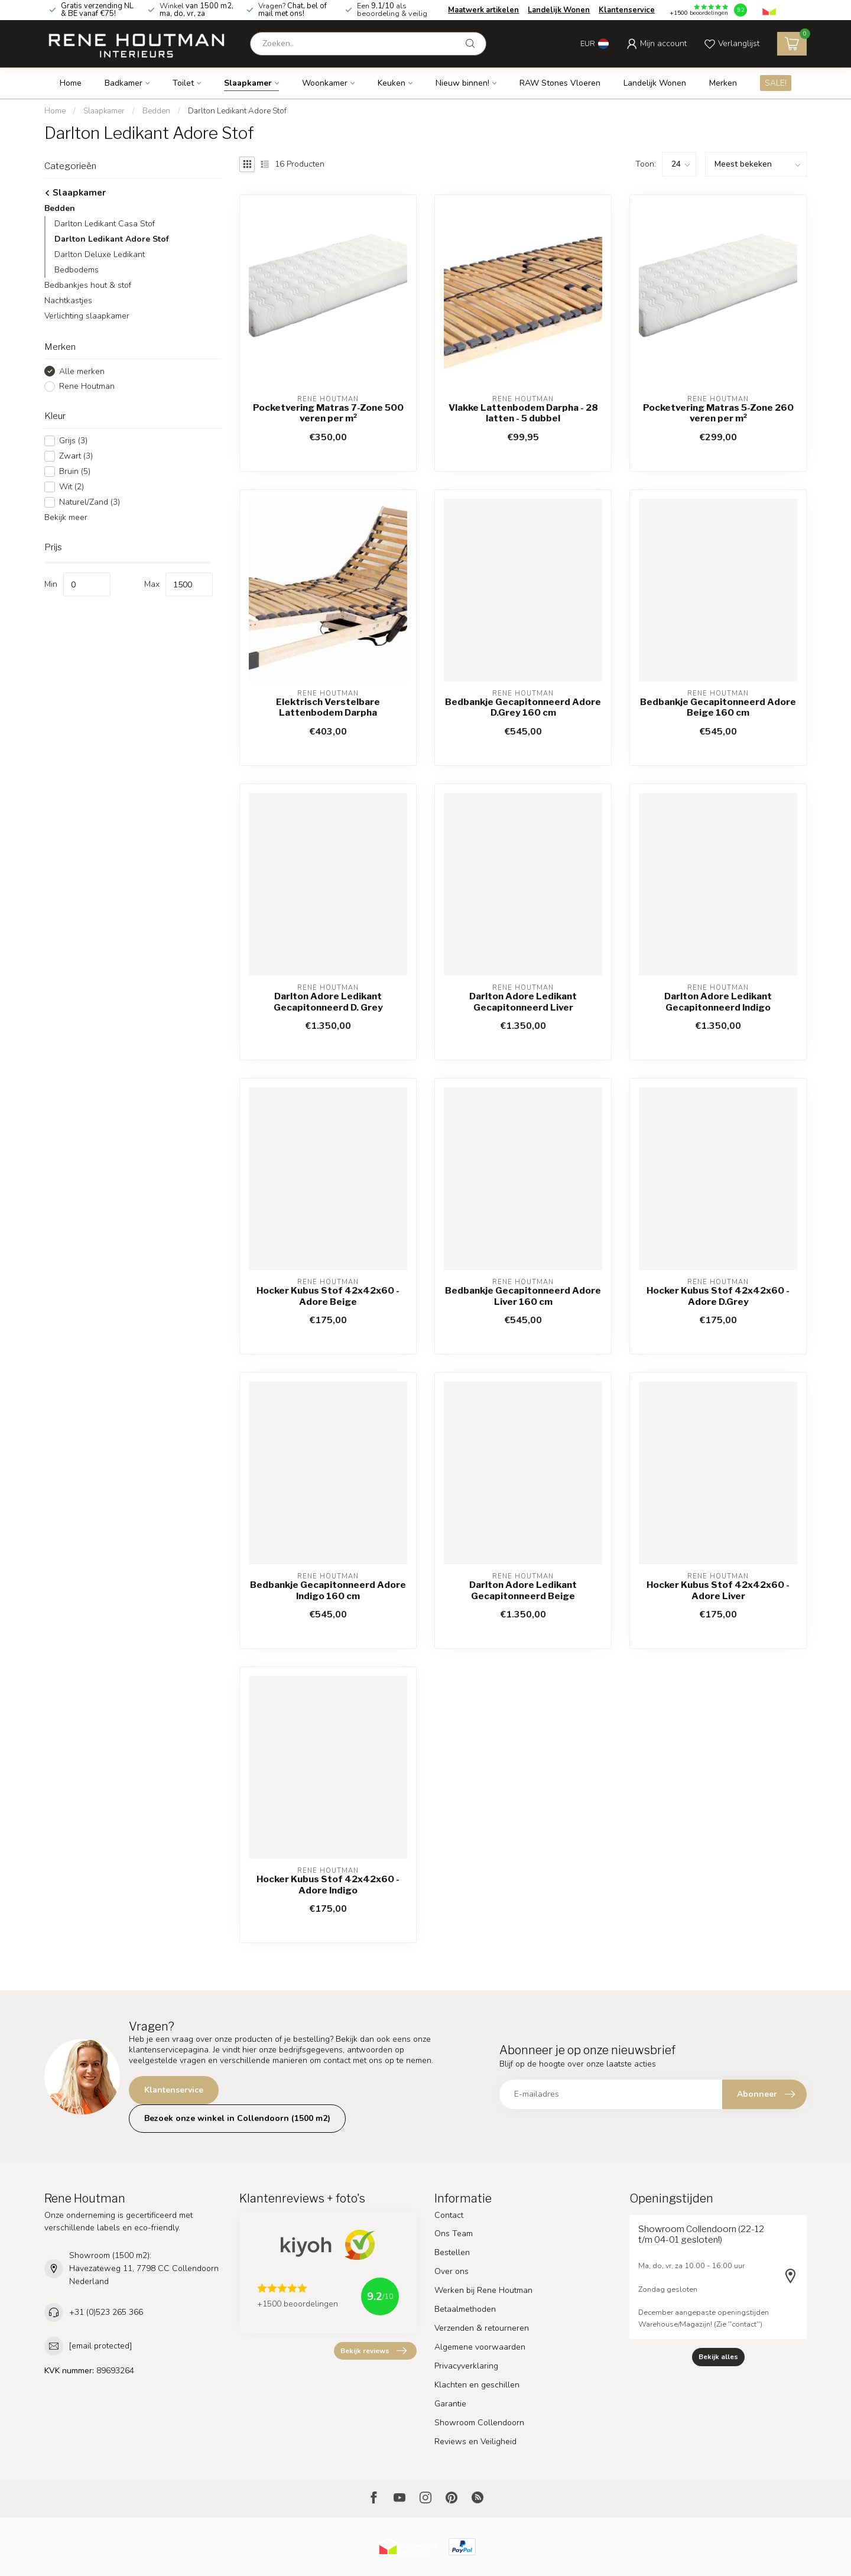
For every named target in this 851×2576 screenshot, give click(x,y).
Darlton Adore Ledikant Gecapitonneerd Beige (523, 1590)
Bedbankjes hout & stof (87, 285)
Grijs (73, 440)
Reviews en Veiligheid (475, 2441)
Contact (448, 2215)
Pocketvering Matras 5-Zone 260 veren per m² (718, 413)
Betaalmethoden (465, 2309)
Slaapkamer (248, 83)
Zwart (76, 455)
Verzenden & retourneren (481, 2328)
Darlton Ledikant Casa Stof (104, 223)
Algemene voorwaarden (479, 2347)
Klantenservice (627, 10)
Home (71, 83)
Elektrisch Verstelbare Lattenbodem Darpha (328, 707)
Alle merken (82, 371)
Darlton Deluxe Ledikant (99, 254)
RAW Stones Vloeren (559, 83)
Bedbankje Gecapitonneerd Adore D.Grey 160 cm (523, 707)
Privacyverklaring (466, 2366)
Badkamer (123, 83)
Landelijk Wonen (559, 10)
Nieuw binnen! (462, 83)
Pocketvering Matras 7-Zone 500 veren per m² (328, 413)
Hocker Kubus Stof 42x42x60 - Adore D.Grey (718, 1296)
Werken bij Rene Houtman (483, 2290)
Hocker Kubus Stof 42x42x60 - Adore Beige (327, 1296)
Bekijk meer (65, 517)
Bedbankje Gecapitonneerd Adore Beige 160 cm (718, 707)
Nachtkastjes (68, 300)
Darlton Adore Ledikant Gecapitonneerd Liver (523, 1001)
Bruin (74, 471)
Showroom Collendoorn (479, 2422)
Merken (723, 83)
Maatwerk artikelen (483, 10)
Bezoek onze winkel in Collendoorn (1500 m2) (237, 2118)
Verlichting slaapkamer (86, 315)
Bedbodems (76, 269)
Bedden (156, 111)
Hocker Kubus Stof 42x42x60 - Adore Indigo (327, 1884)
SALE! (776, 83)
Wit (71, 486)
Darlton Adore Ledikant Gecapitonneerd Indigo (718, 1001)
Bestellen (452, 2252)
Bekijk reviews (373, 2351)
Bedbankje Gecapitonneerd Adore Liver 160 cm (523, 1296)
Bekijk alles (718, 2356)
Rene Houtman (87, 386)
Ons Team (453, 2233)
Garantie (450, 2403)
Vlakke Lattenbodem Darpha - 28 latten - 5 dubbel (523, 413)
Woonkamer (324, 83)
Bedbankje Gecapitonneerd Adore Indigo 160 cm (328, 1590)
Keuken (391, 83)
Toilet (183, 83)
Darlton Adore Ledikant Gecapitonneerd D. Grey (328, 1001)
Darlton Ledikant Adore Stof (237, 111)
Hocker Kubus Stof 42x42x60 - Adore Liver (718, 1590)
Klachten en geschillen (476, 2384)
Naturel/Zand (89, 502)
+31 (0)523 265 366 (106, 2312)
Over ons (451, 2271)
